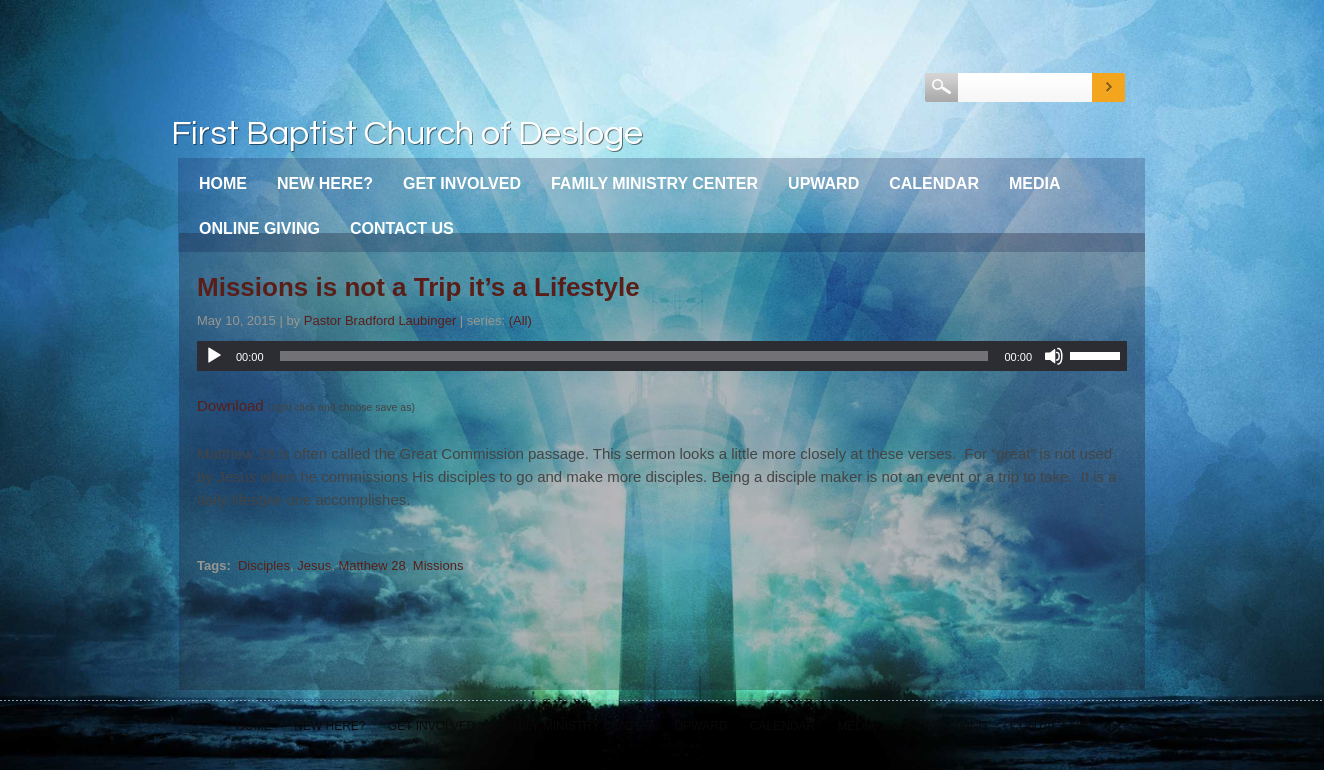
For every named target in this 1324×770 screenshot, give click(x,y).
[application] (662, 356)
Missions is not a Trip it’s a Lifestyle (418, 287)
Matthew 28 (371, 565)
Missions (438, 565)
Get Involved (462, 183)
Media (1035, 183)
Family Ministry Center (654, 183)
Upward (823, 183)
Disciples (264, 565)
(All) (520, 320)
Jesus (314, 565)
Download (230, 405)
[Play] (214, 356)
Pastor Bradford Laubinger (380, 320)
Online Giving (259, 228)
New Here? (325, 183)
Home (223, 183)
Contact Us (402, 228)
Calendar (934, 183)
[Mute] (1054, 356)
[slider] (634, 356)
